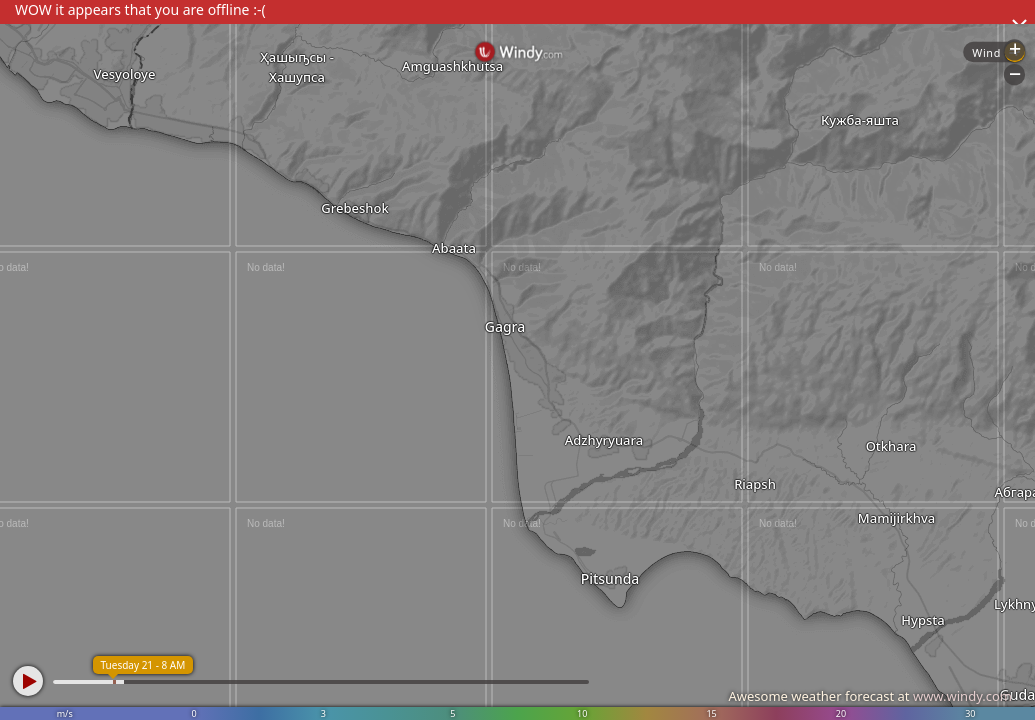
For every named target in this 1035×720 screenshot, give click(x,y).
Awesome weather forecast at (870, 696)
